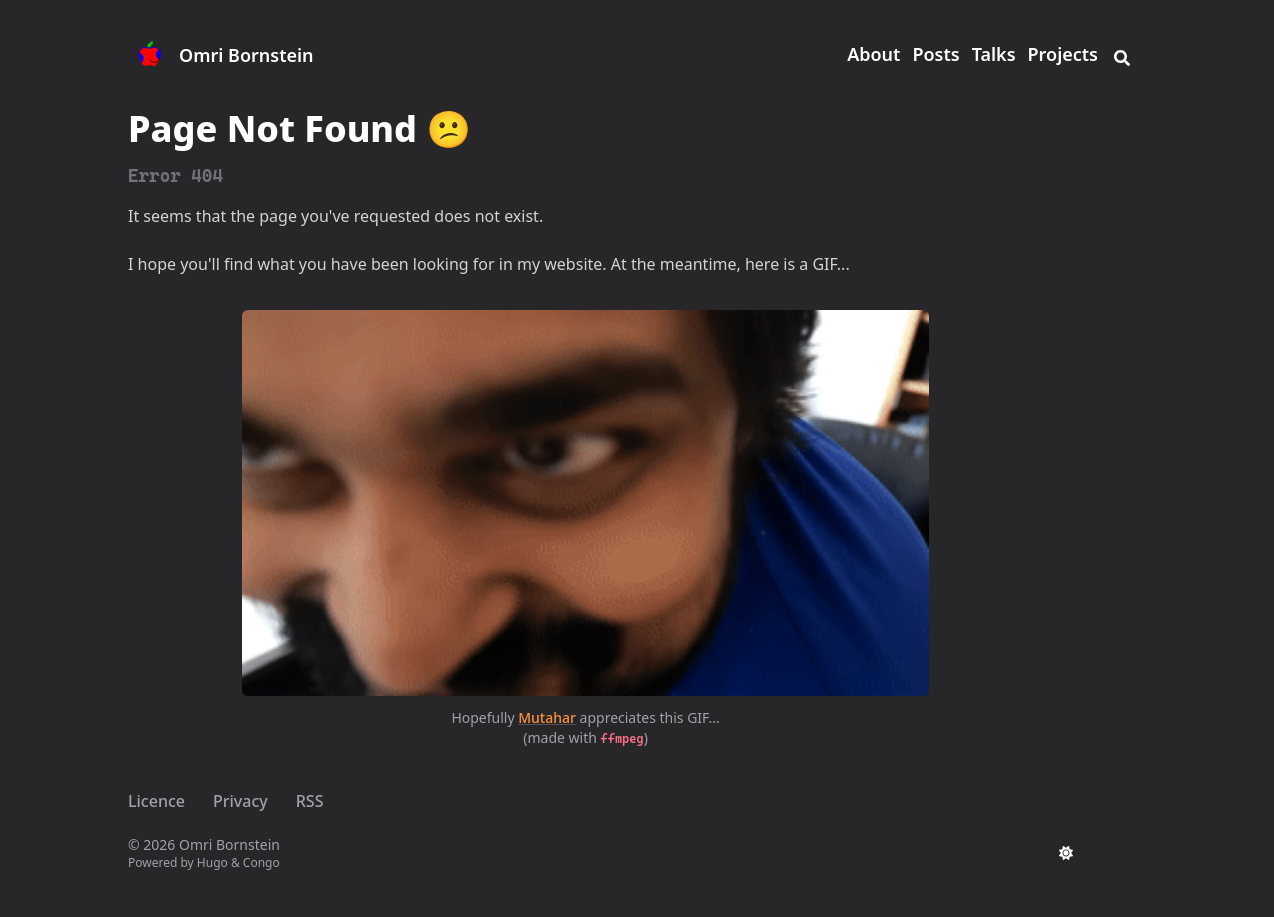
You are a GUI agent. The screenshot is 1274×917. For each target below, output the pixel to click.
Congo (261, 862)
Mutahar (547, 717)
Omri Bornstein (246, 55)
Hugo (212, 862)
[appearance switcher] (1066, 853)
